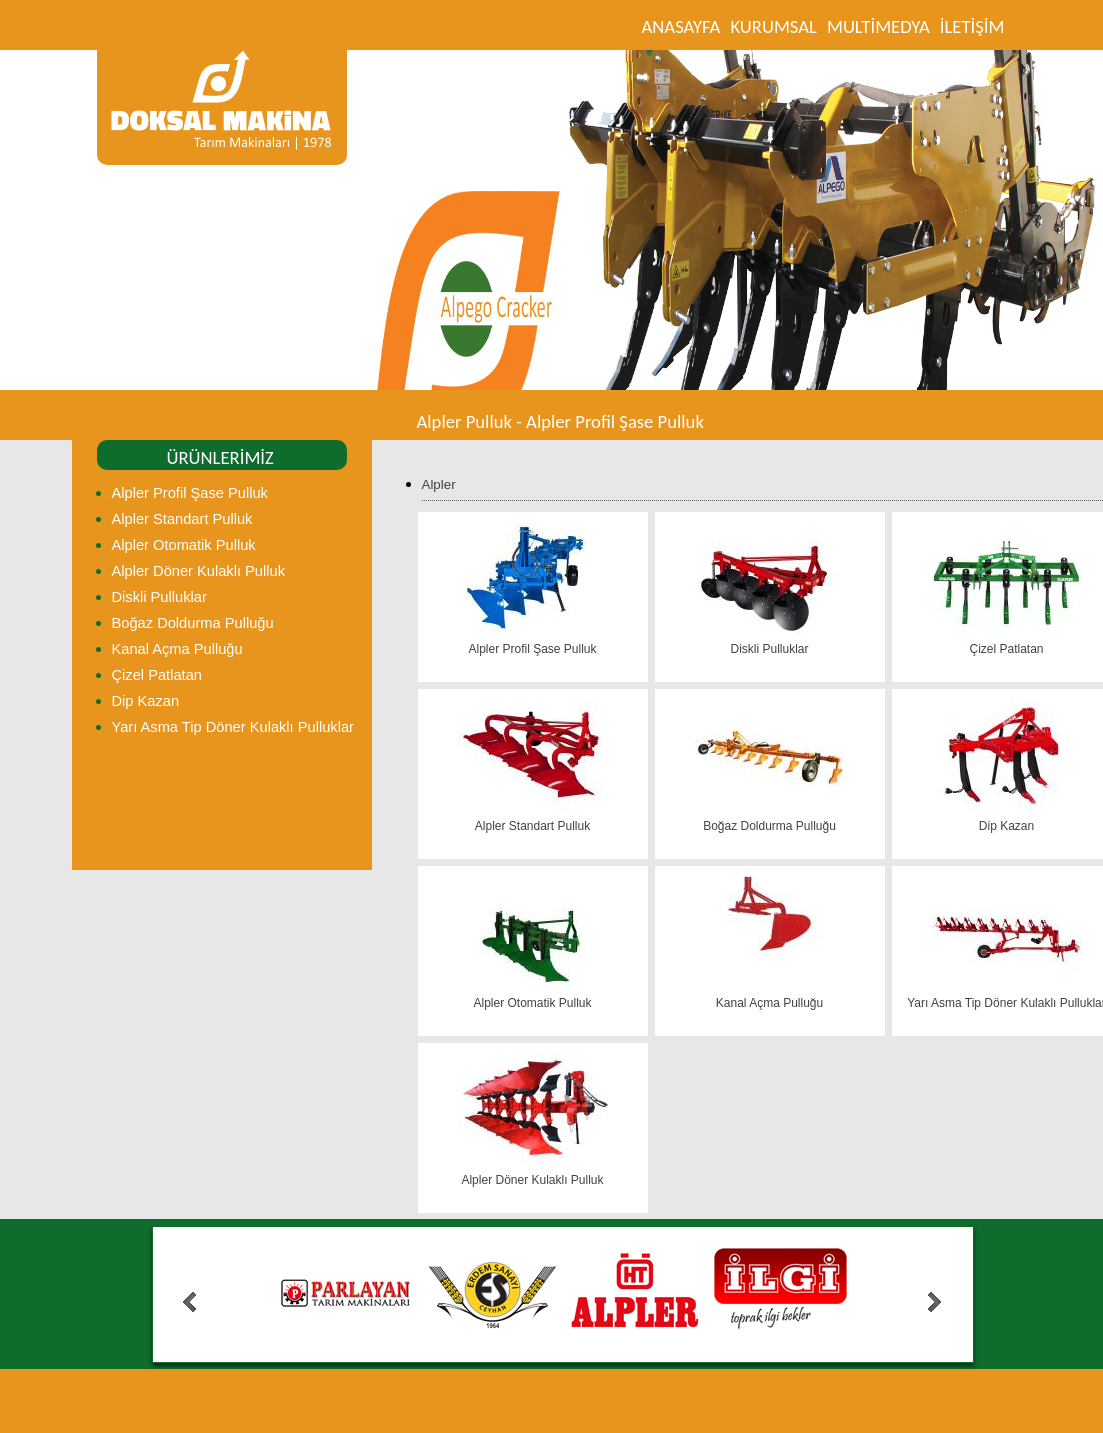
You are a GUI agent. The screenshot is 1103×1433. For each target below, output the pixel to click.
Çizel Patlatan (157, 675)
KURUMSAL (773, 26)
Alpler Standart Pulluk (182, 519)
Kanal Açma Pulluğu (177, 649)
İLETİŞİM (972, 26)
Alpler (439, 484)
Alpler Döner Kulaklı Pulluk (199, 571)
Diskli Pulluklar (159, 597)
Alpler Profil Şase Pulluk (190, 493)
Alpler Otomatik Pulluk (184, 545)
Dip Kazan (146, 701)
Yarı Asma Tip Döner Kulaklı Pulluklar (233, 727)
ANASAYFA (681, 26)
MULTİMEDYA (878, 26)
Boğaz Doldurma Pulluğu (193, 623)
